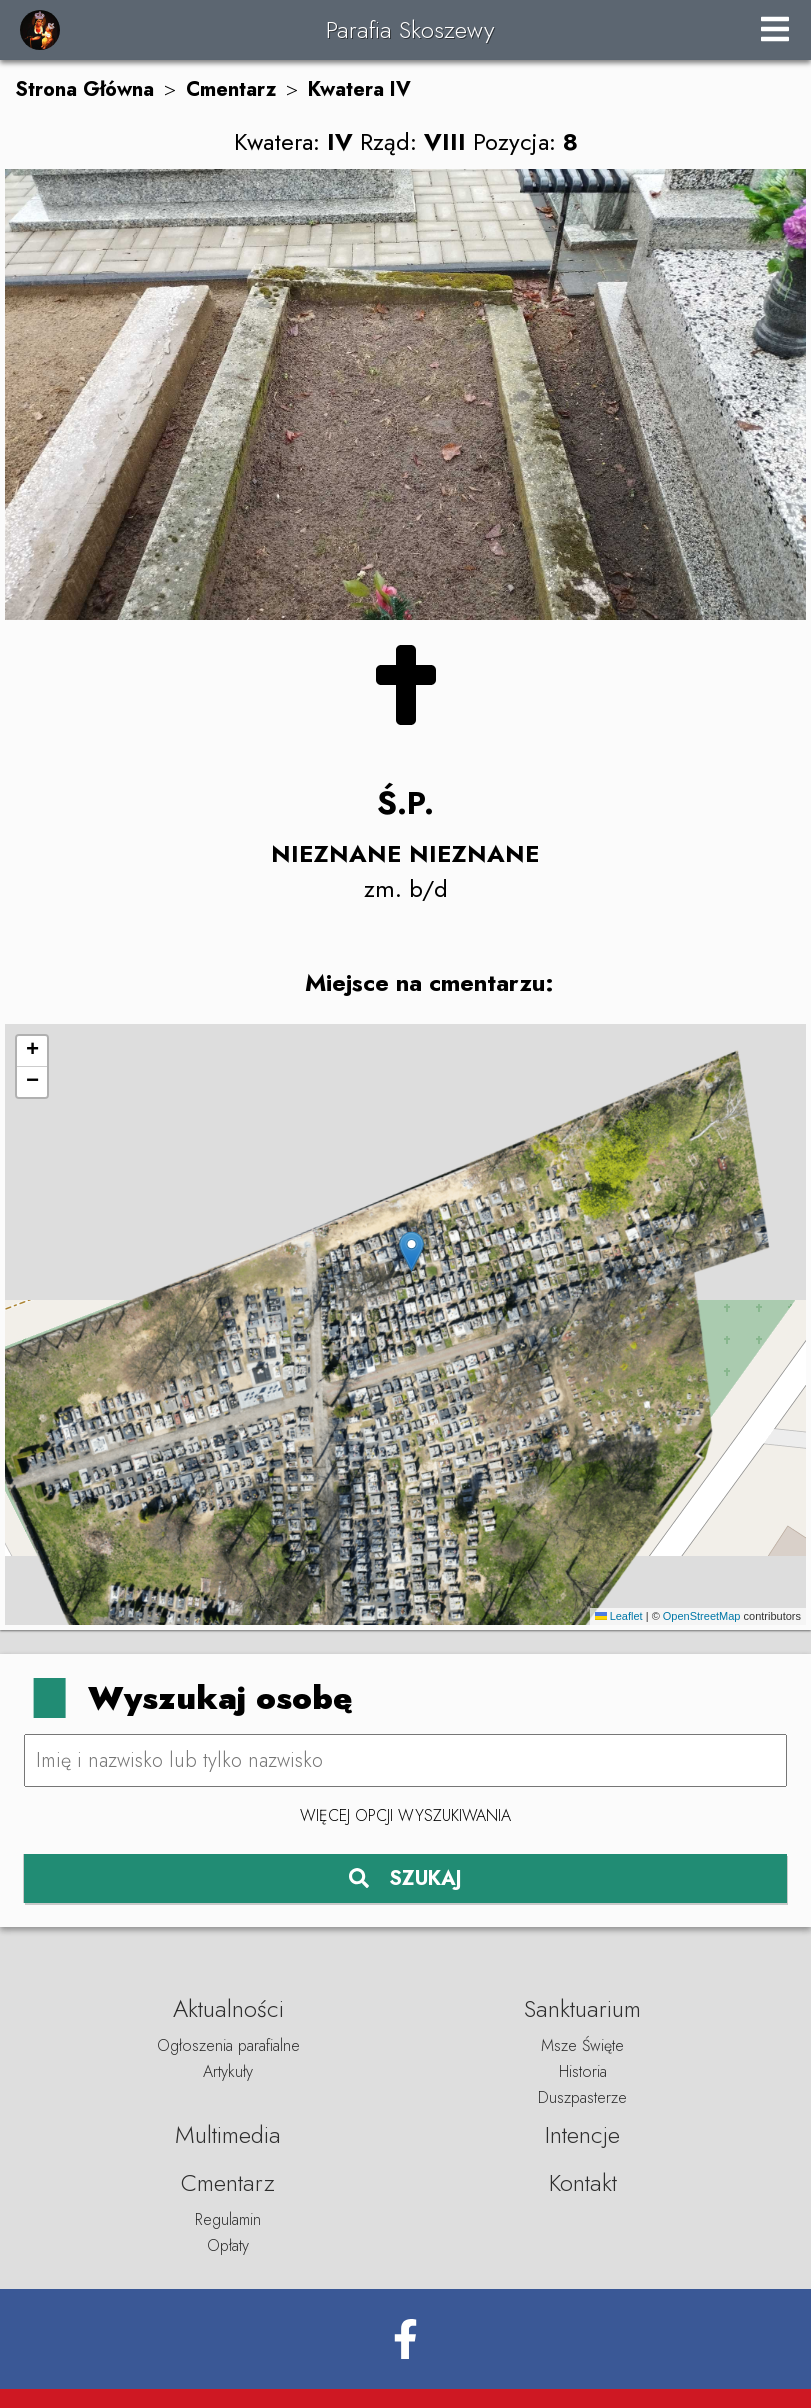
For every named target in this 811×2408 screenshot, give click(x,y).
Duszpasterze (582, 2097)
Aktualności (228, 2008)
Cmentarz (231, 89)
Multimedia (228, 2134)
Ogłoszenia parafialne (228, 2045)
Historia (583, 2071)
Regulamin (228, 2219)
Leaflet (619, 1616)
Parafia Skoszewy (410, 29)
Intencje (582, 2134)
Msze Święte (582, 2045)
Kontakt (583, 2182)
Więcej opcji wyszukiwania (405, 1815)
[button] (411, 1251)
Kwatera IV (359, 89)
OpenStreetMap (702, 1616)
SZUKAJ (405, 1878)
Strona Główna (84, 89)
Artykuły (228, 2071)
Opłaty (228, 2245)
